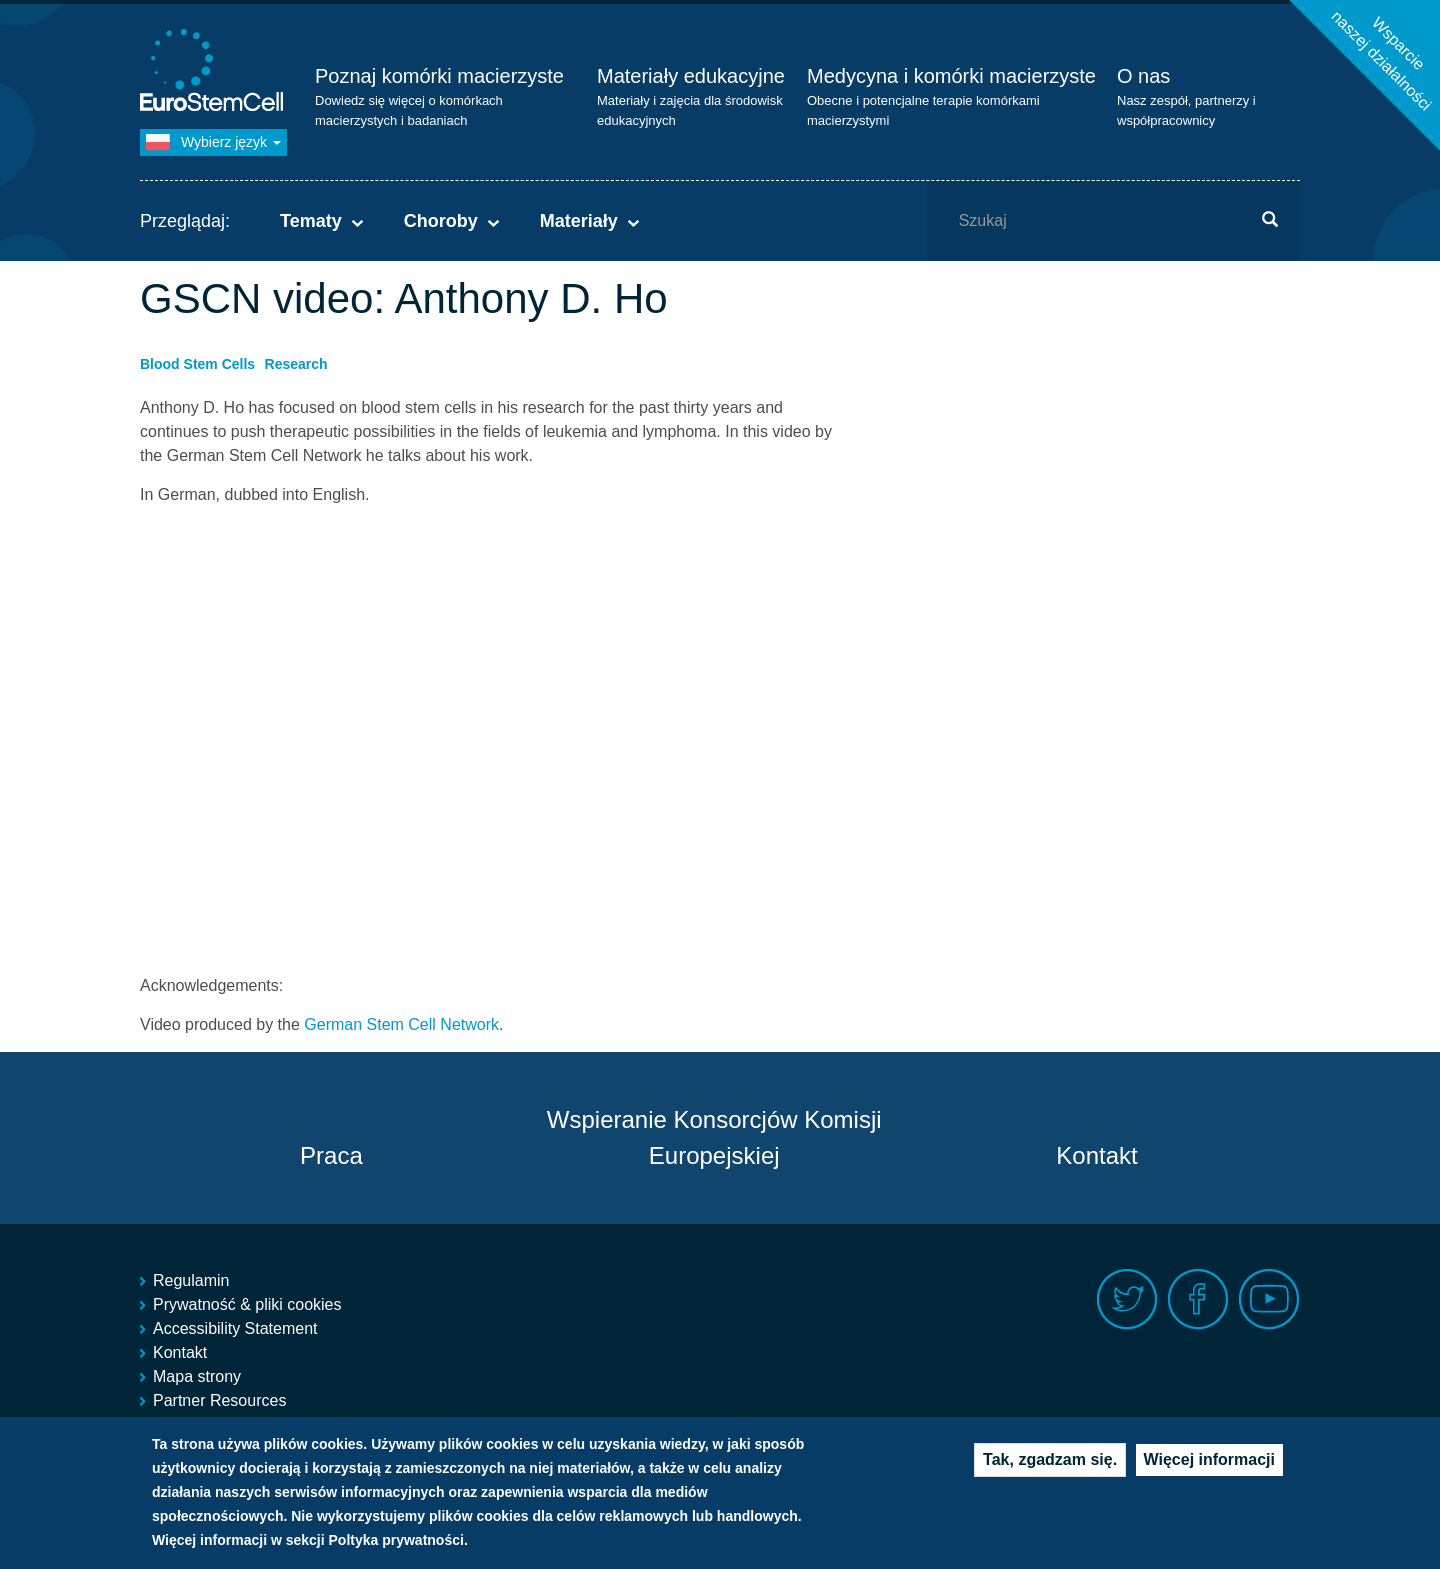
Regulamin (191, 1280)
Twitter (1127, 1299)
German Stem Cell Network (401, 1024)
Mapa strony (197, 1376)
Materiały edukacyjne (691, 76)
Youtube (1269, 1299)
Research (296, 364)
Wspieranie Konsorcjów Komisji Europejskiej (714, 1137)
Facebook (1198, 1299)
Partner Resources (219, 1400)
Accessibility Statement (235, 1328)
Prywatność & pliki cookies (247, 1304)
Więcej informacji (1209, 1459)
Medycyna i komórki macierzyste (951, 76)
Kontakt (1096, 1155)
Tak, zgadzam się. (1050, 1459)
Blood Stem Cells (197, 364)
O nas (1143, 76)
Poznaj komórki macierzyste (439, 76)
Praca (331, 1155)
